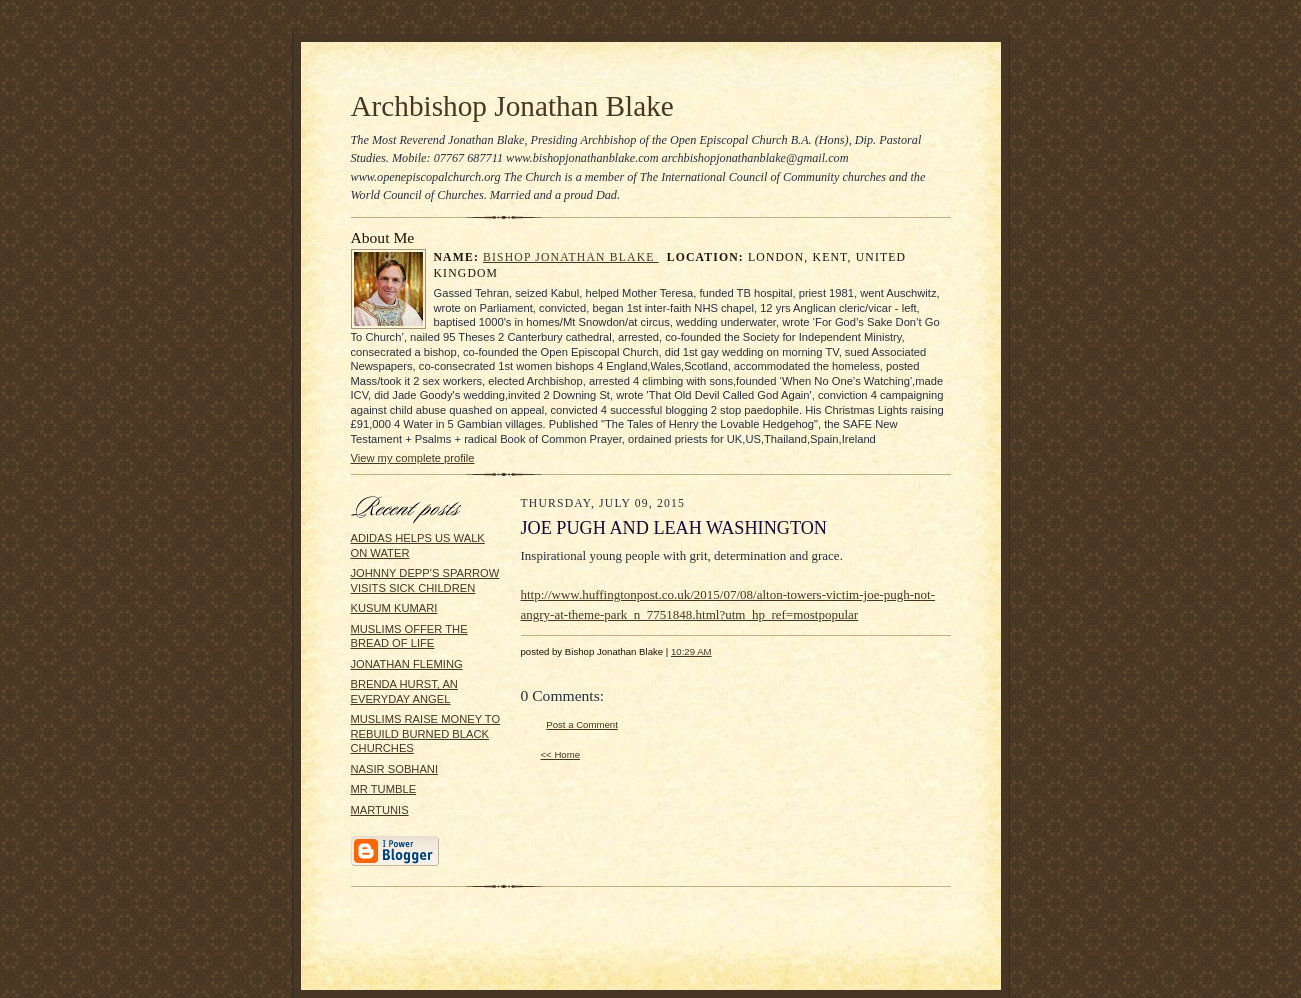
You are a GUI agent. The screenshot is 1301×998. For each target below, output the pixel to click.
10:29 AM (691, 651)
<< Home (561, 754)
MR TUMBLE (384, 789)
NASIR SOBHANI (395, 769)
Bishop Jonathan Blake (571, 257)
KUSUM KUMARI (394, 608)
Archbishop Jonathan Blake (512, 106)
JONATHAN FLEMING (407, 664)
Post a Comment (582, 724)
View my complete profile (413, 458)
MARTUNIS (380, 810)
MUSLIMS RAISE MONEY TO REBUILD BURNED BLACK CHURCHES (426, 733)
